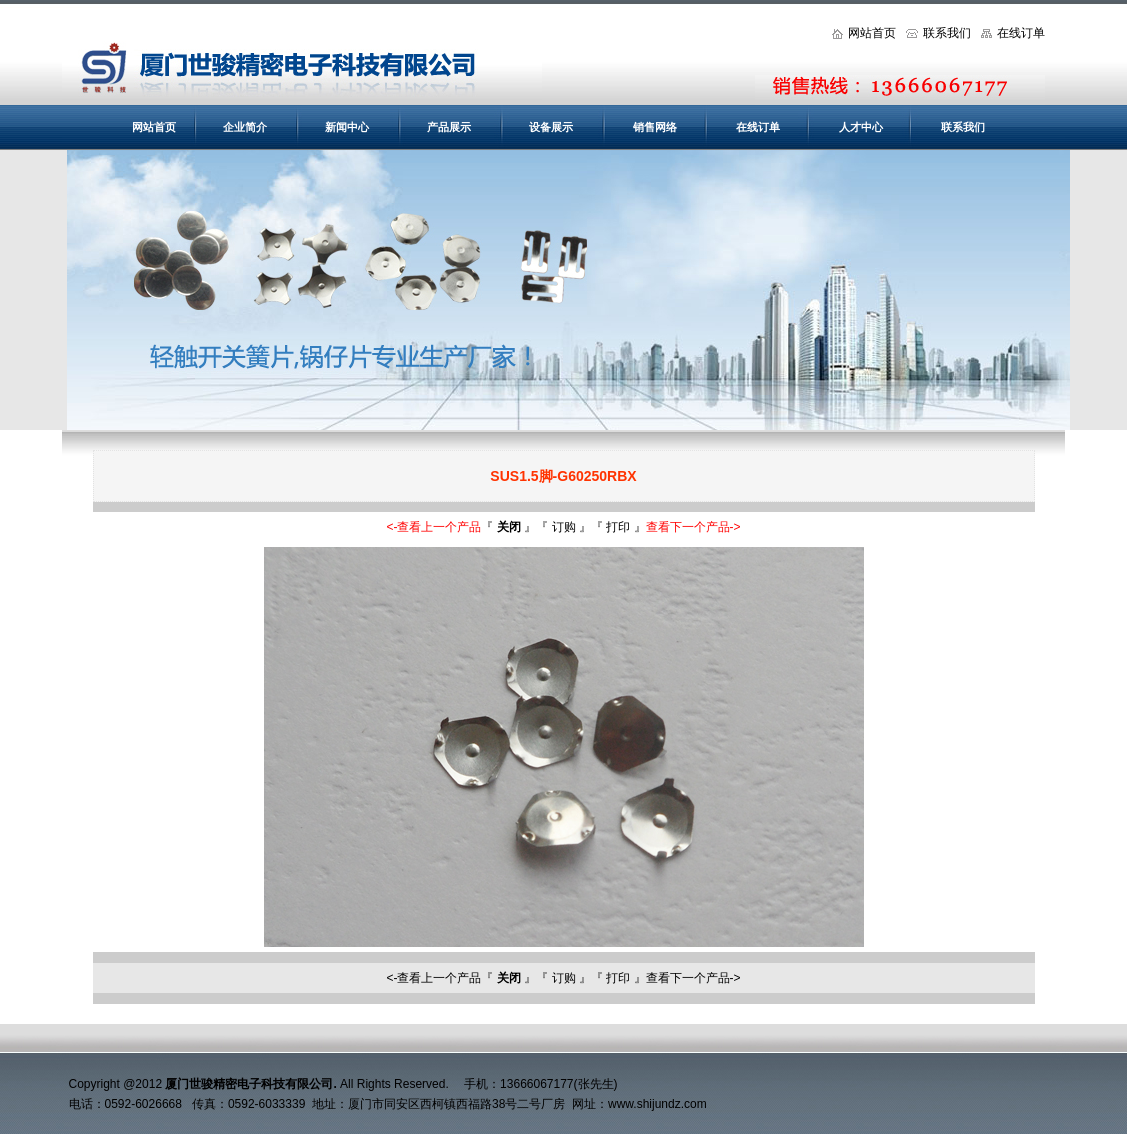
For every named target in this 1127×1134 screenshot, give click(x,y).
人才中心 (861, 127)
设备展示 (551, 127)
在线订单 (1013, 33)
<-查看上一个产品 (433, 527)
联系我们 (938, 33)
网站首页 (864, 33)
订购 (564, 527)
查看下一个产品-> (693, 527)
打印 (618, 527)
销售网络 (655, 127)
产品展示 (449, 127)
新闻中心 (347, 127)
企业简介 (245, 127)
